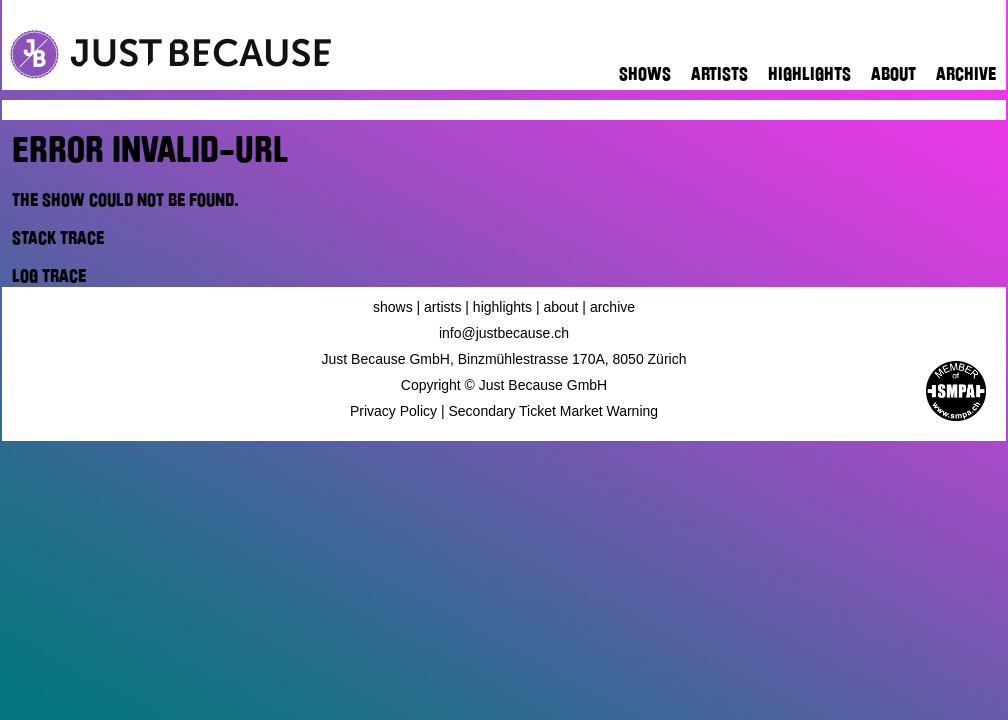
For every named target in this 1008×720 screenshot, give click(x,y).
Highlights (809, 74)
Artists (719, 74)
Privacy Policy (393, 411)
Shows (645, 74)
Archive (966, 74)
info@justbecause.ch (504, 333)
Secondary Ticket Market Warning (554, 411)
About (893, 74)
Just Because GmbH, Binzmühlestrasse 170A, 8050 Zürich (504, 359)
